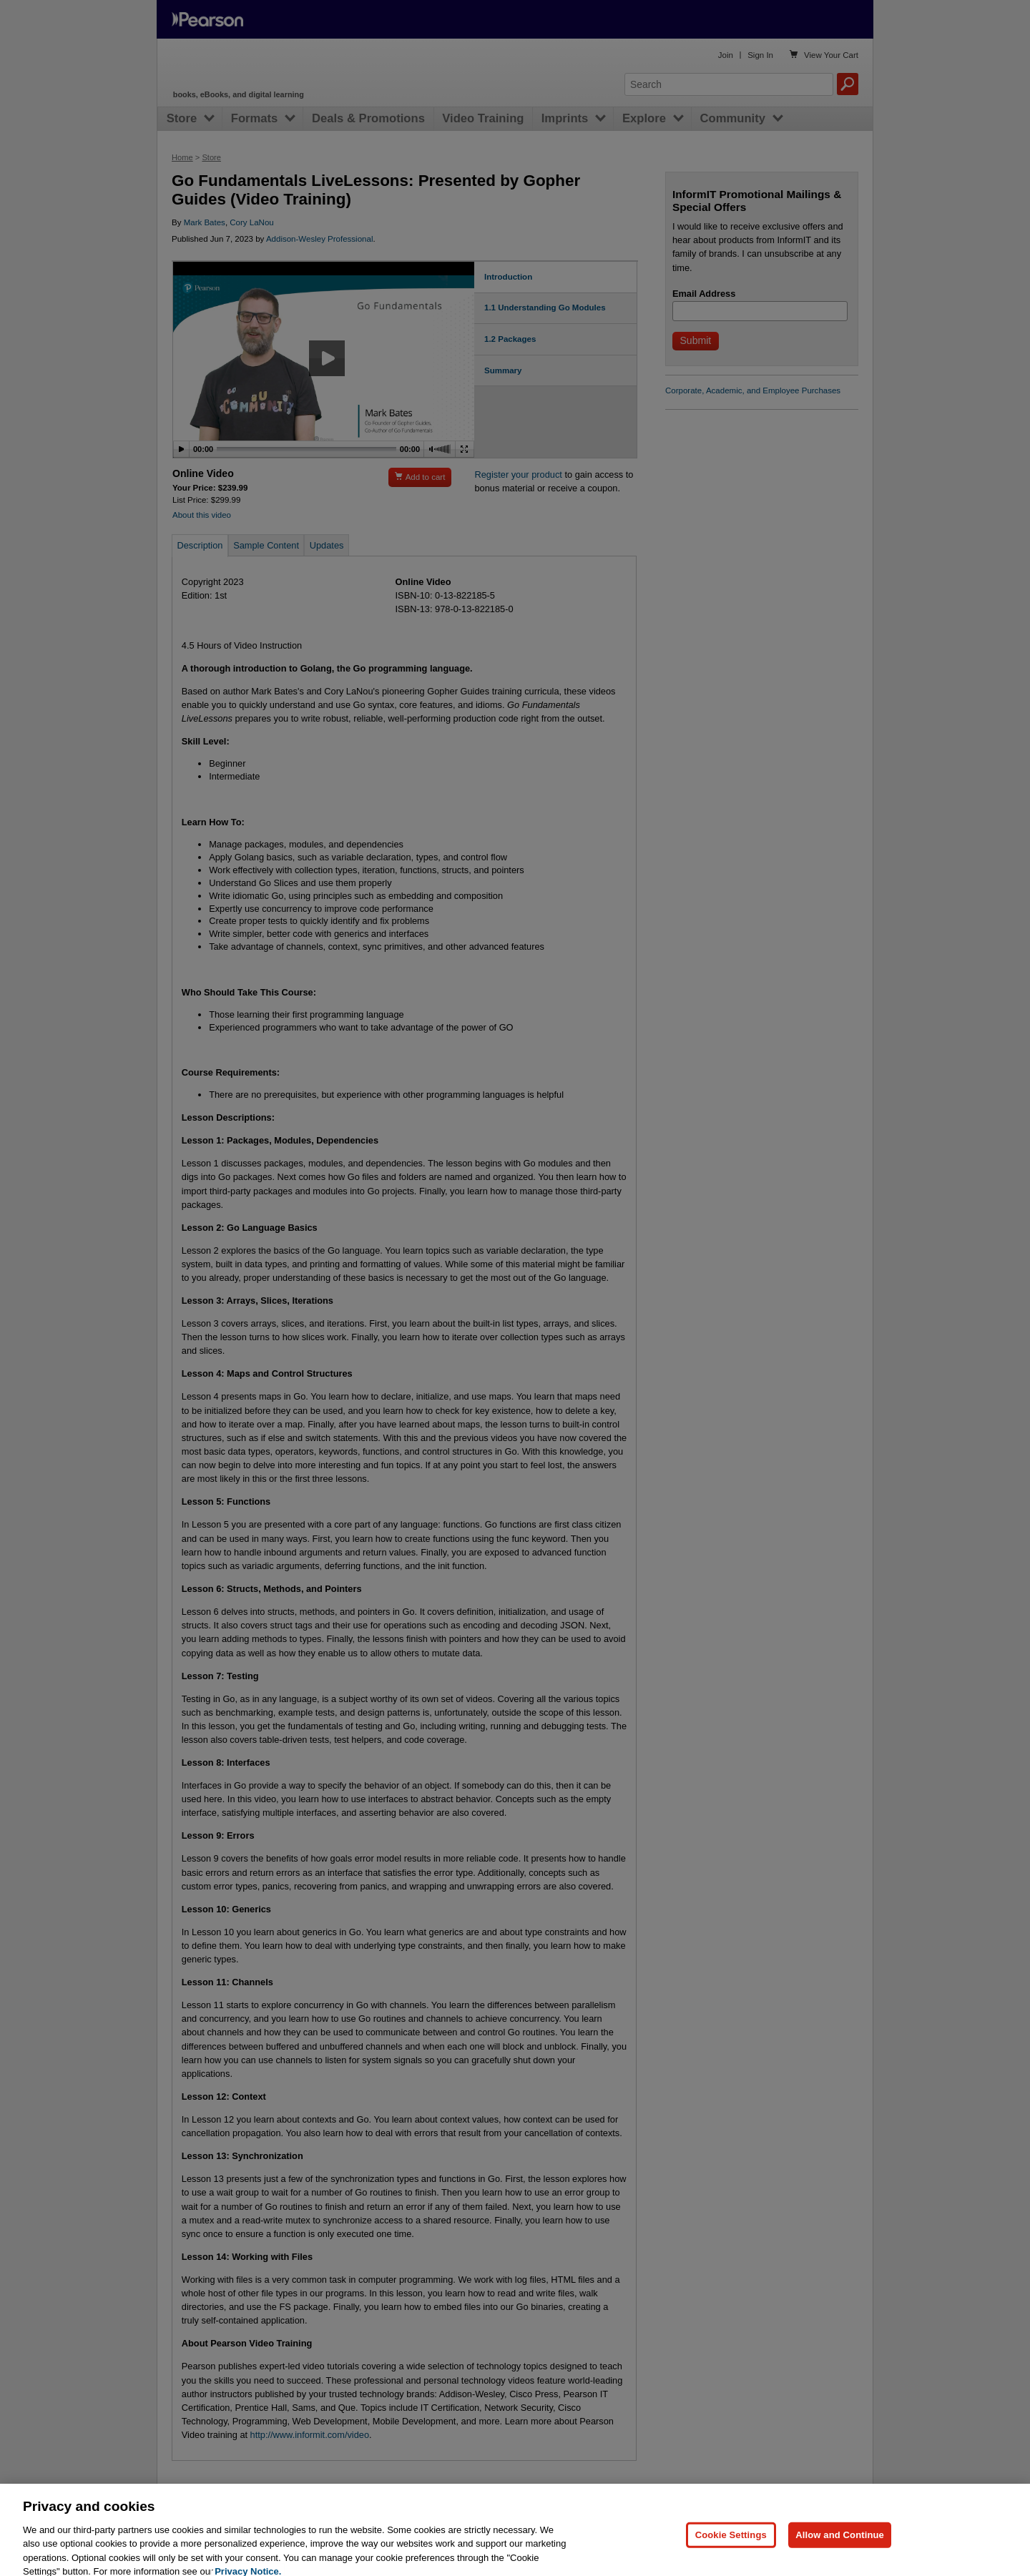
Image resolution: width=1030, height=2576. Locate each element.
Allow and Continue (839, 2545)
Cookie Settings (731, 2545)
